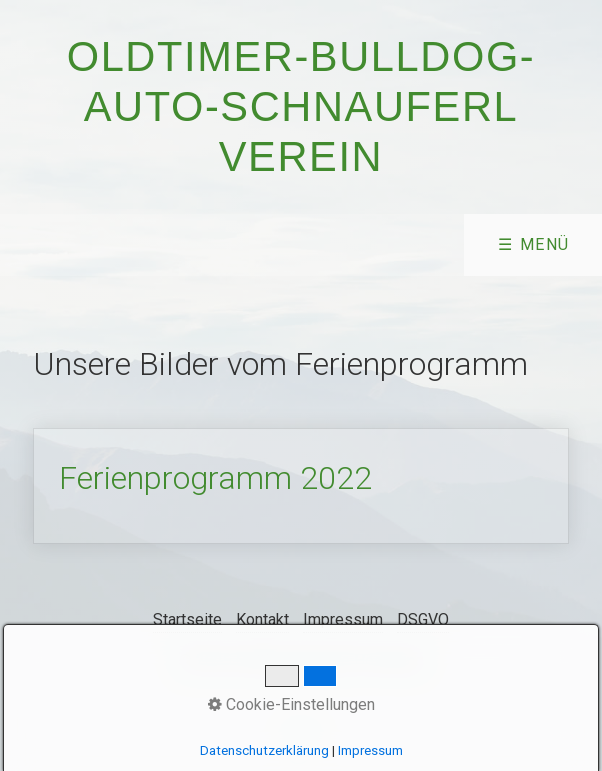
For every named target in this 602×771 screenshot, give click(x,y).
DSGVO (423, 619)
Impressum (343, 619)
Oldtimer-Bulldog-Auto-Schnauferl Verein (301, 106)
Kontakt (262, 619)
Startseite (187, 619)
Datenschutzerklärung (264, 750)
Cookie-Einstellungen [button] (291, 704)
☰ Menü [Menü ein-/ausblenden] (534, 244)
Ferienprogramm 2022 (301, 486)
